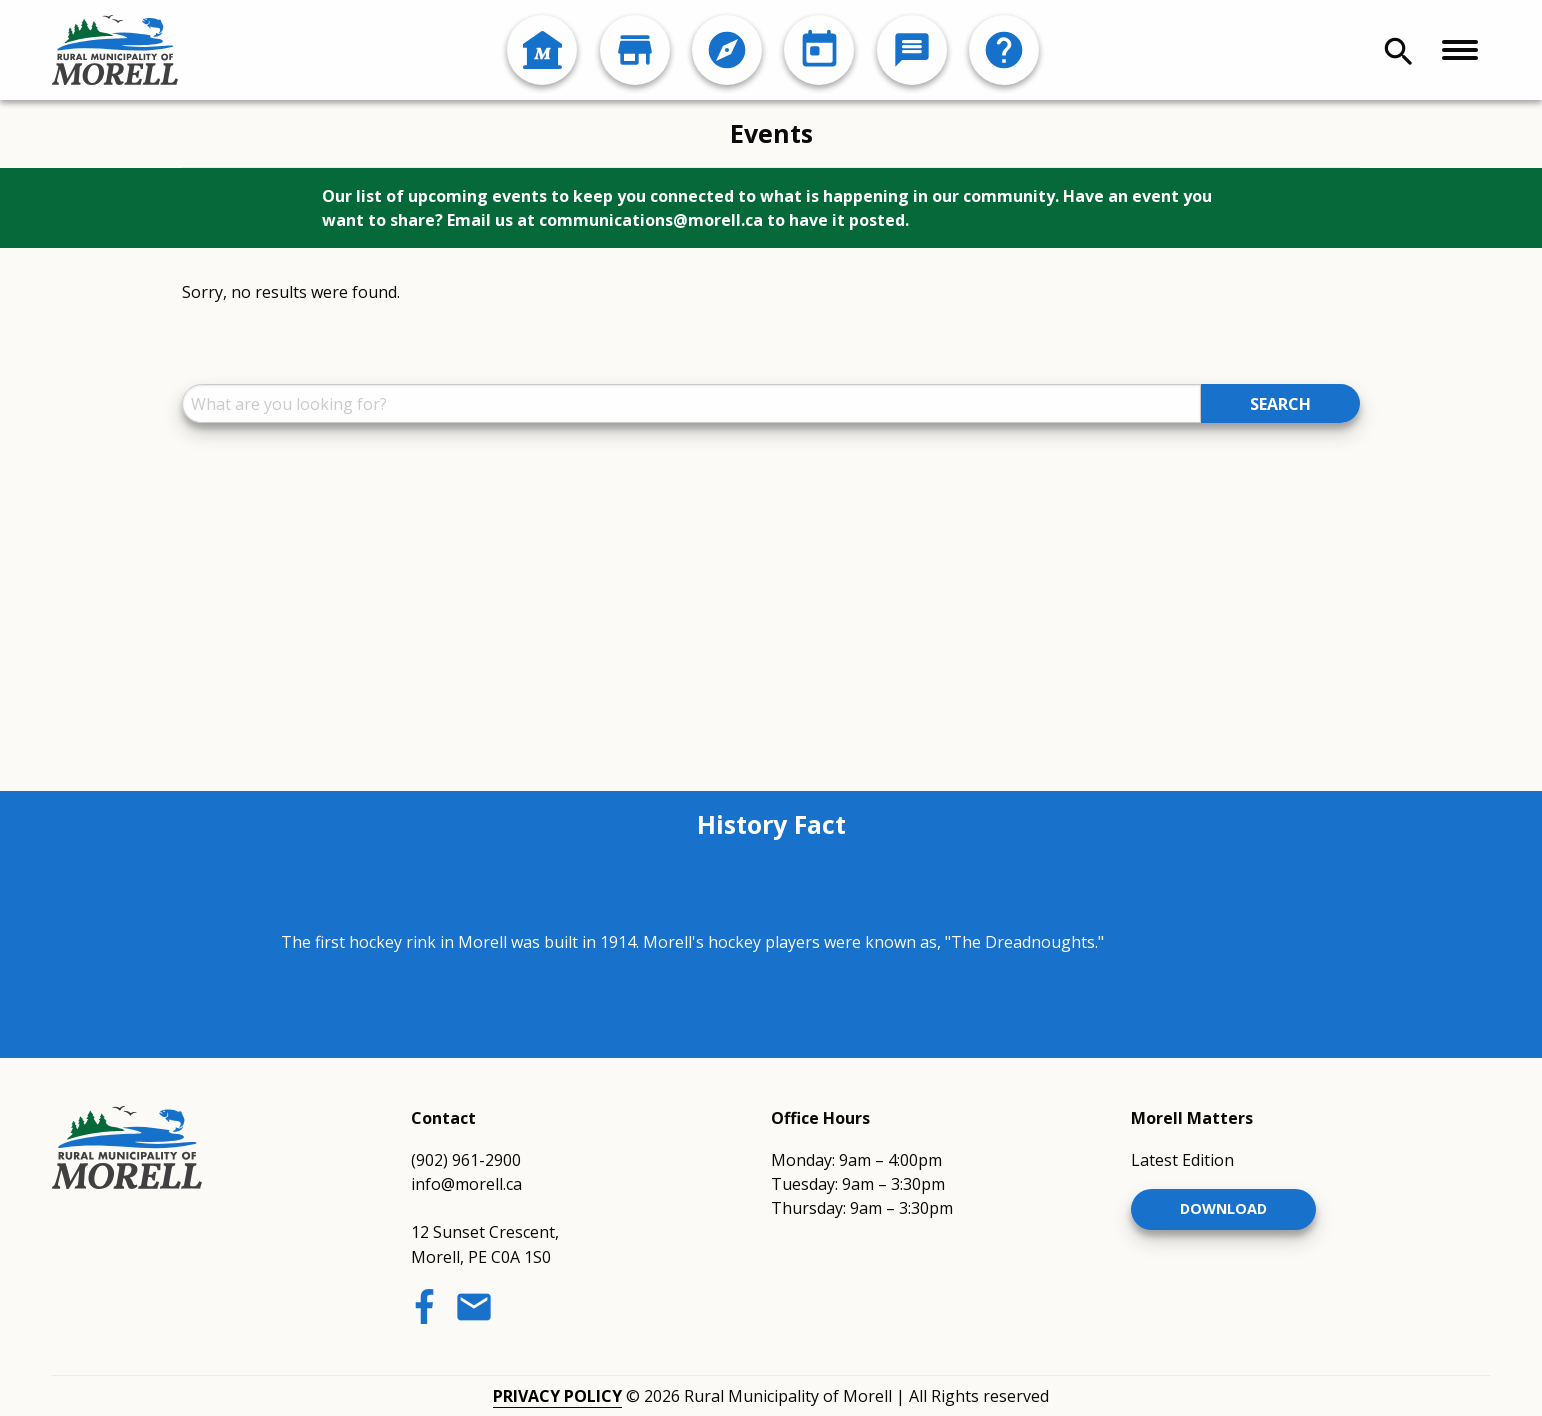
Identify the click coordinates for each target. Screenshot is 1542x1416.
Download (1223, 1208)
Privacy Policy (557, 1396)
